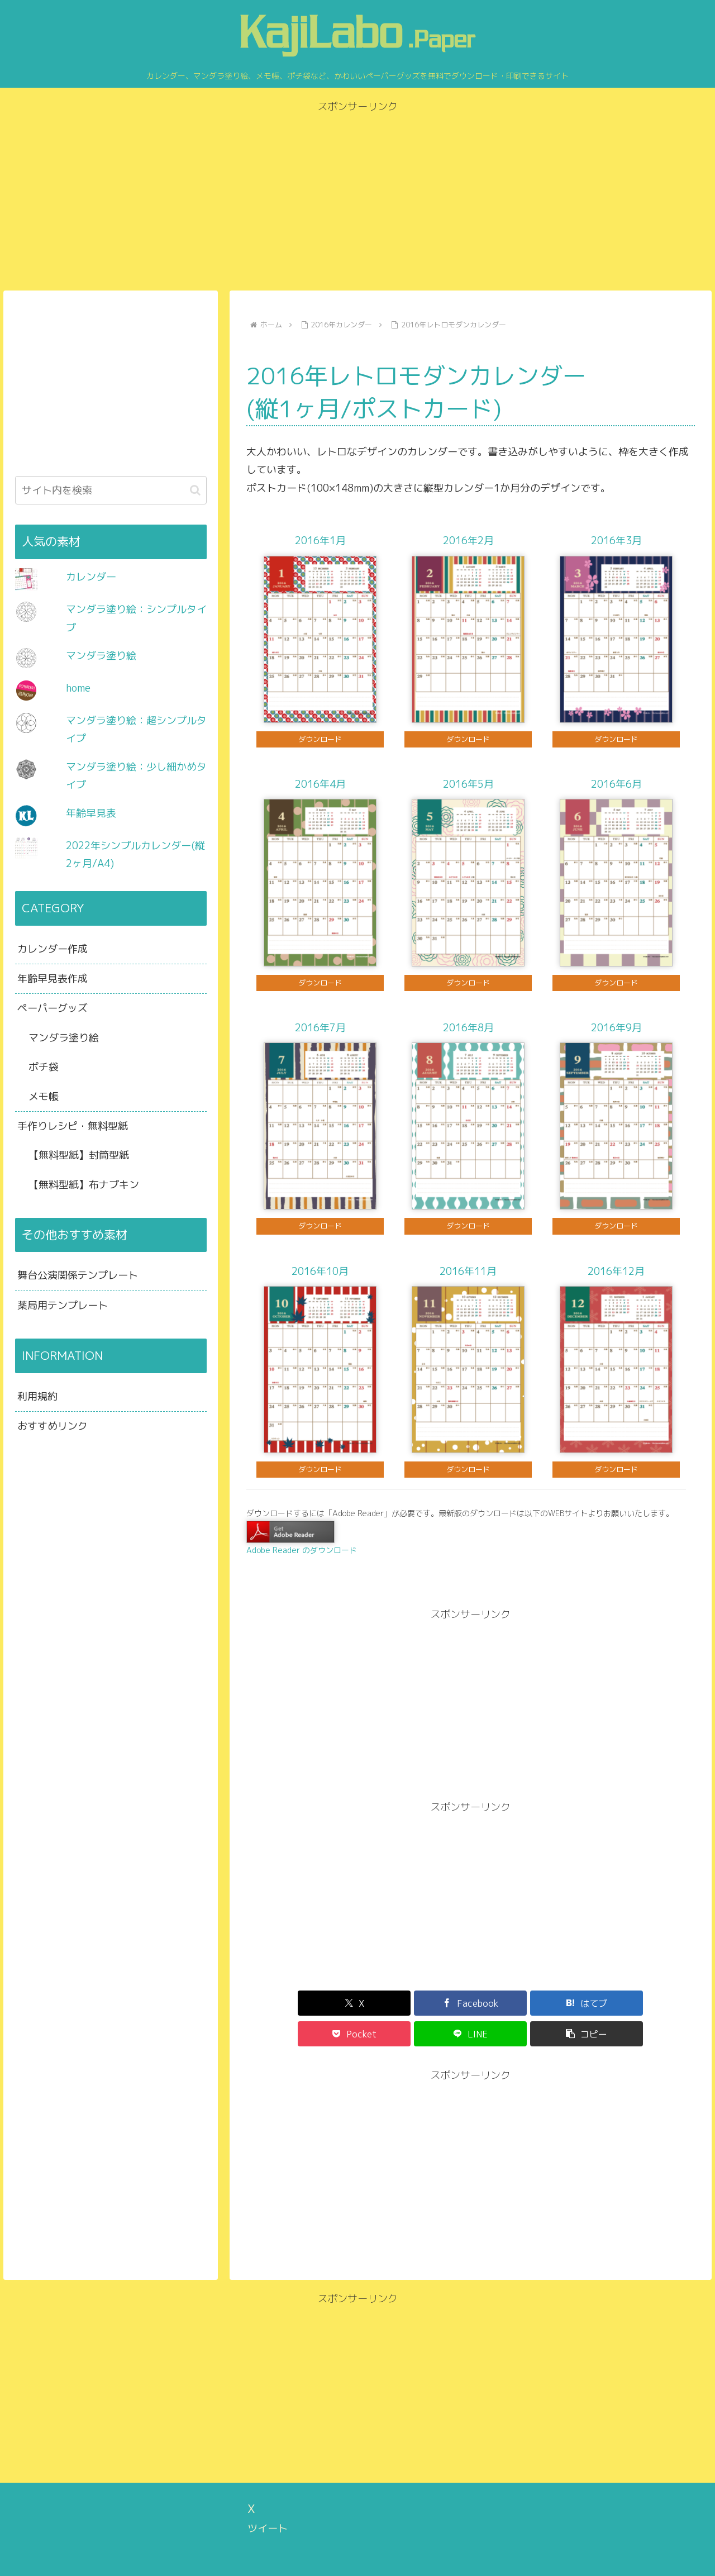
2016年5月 (468, 784)
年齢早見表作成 (52, 978)
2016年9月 (616, 1028)
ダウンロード (320, 739)
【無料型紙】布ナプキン (83, 1185)
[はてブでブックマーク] (433, 2003)
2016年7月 (320, 1028)
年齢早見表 (91, 813)
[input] (111, 490)
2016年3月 (616, 540)
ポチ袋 (43, 1067)
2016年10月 (320, 1271)
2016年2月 (468, 540)
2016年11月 (468, 1271)
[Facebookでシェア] (357, 2003)
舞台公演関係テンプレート (77, 1275)
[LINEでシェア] (583, 2003)
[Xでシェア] (282, 2003)
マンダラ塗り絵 (101, 656)
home (78, 688)
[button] (658, 2003)
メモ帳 (43, 1096)
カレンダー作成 (52, 949)
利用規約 (37, 1396)
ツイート (267, 2497)
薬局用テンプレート (62, 1305)
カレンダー (91, 577)
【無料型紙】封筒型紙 (78, 1155)
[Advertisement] (357, 194)
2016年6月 (616, 784)
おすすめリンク (52, 1426)
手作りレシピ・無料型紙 (72, 1126)
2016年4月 (320, 784)
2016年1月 (320, 540)
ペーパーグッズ (52, 1008)
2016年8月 (468, 1028)
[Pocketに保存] (508, 2003)
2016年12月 (616, 1271)
